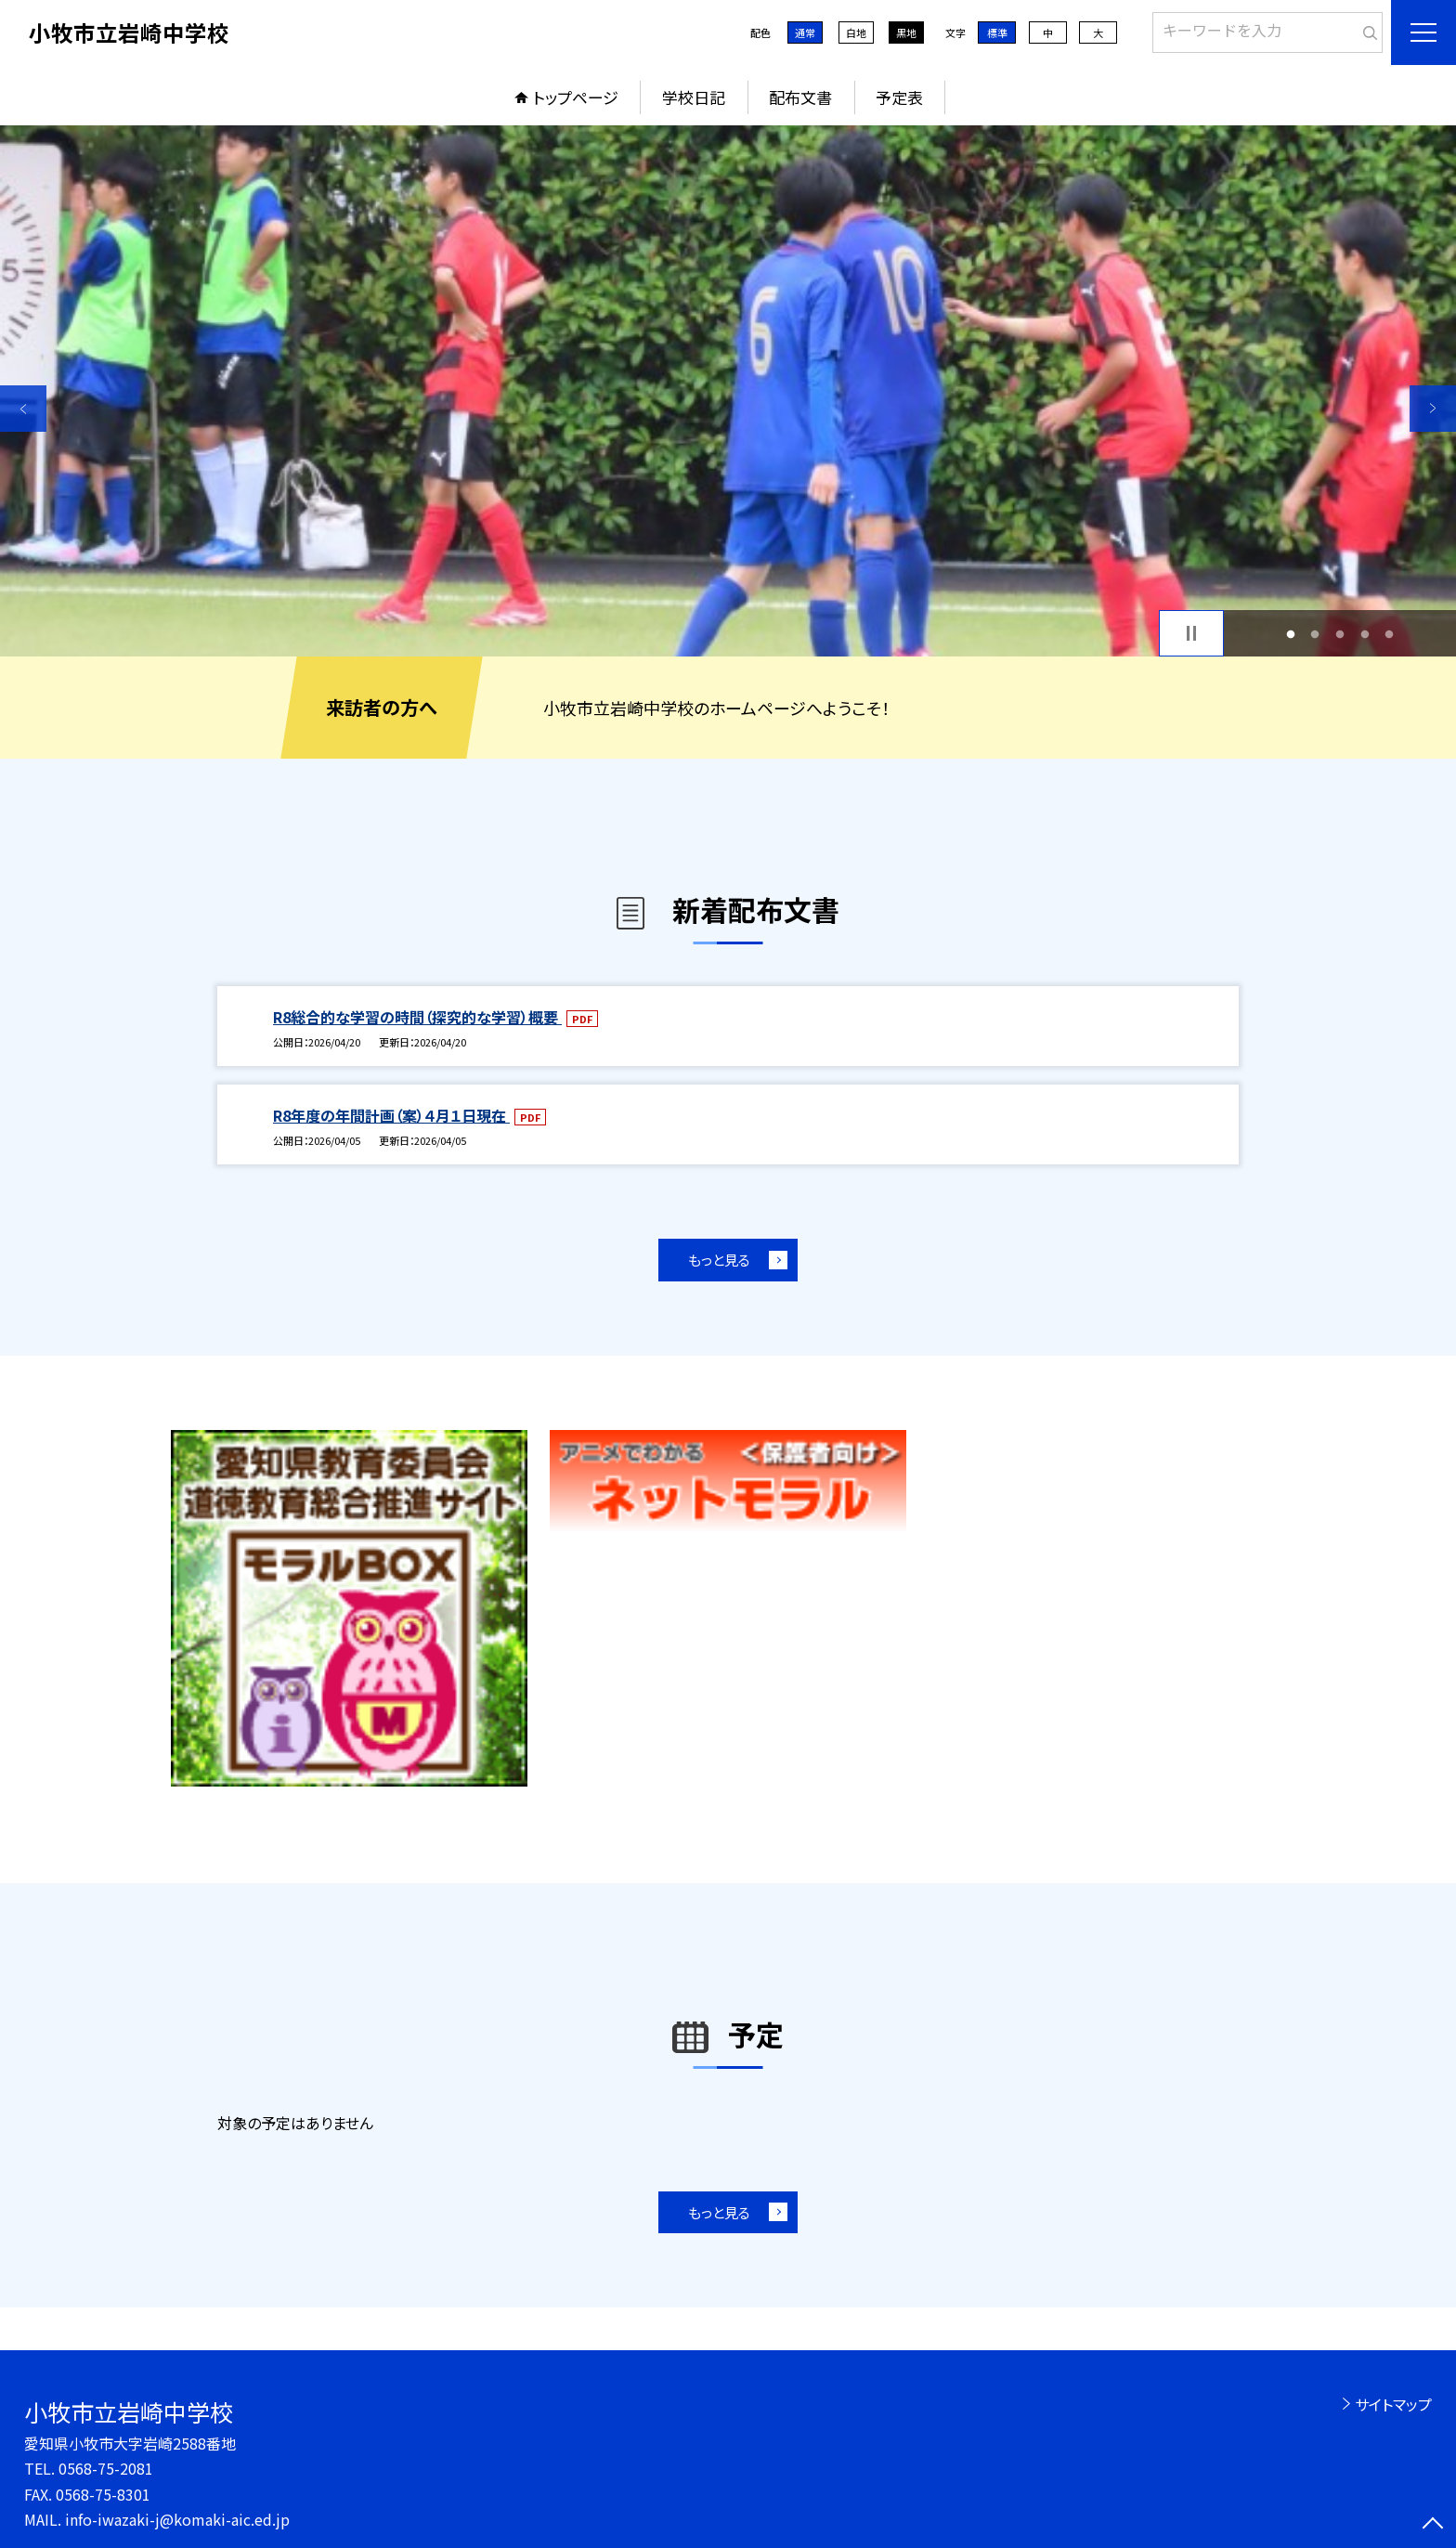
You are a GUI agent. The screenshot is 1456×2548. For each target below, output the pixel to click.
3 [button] (1340, 634)
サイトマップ (1393, 2404)
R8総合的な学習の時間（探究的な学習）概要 (417, 1017)
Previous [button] (23, 408)
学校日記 (693, 97)
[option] (728, 390)
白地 (856, 32)
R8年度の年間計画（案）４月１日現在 (391, 1115)
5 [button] (1389, 634)
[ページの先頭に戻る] (1433, 2525)
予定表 (899, 97)
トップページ (575, 97)
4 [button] (1364, 634)
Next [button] (1433, 408)
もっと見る (719, 1259)
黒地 (906, 32)
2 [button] (1315, 634)
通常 (805, 32)
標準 (997, 32)
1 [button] (1290, 634)
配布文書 (800, 97)
